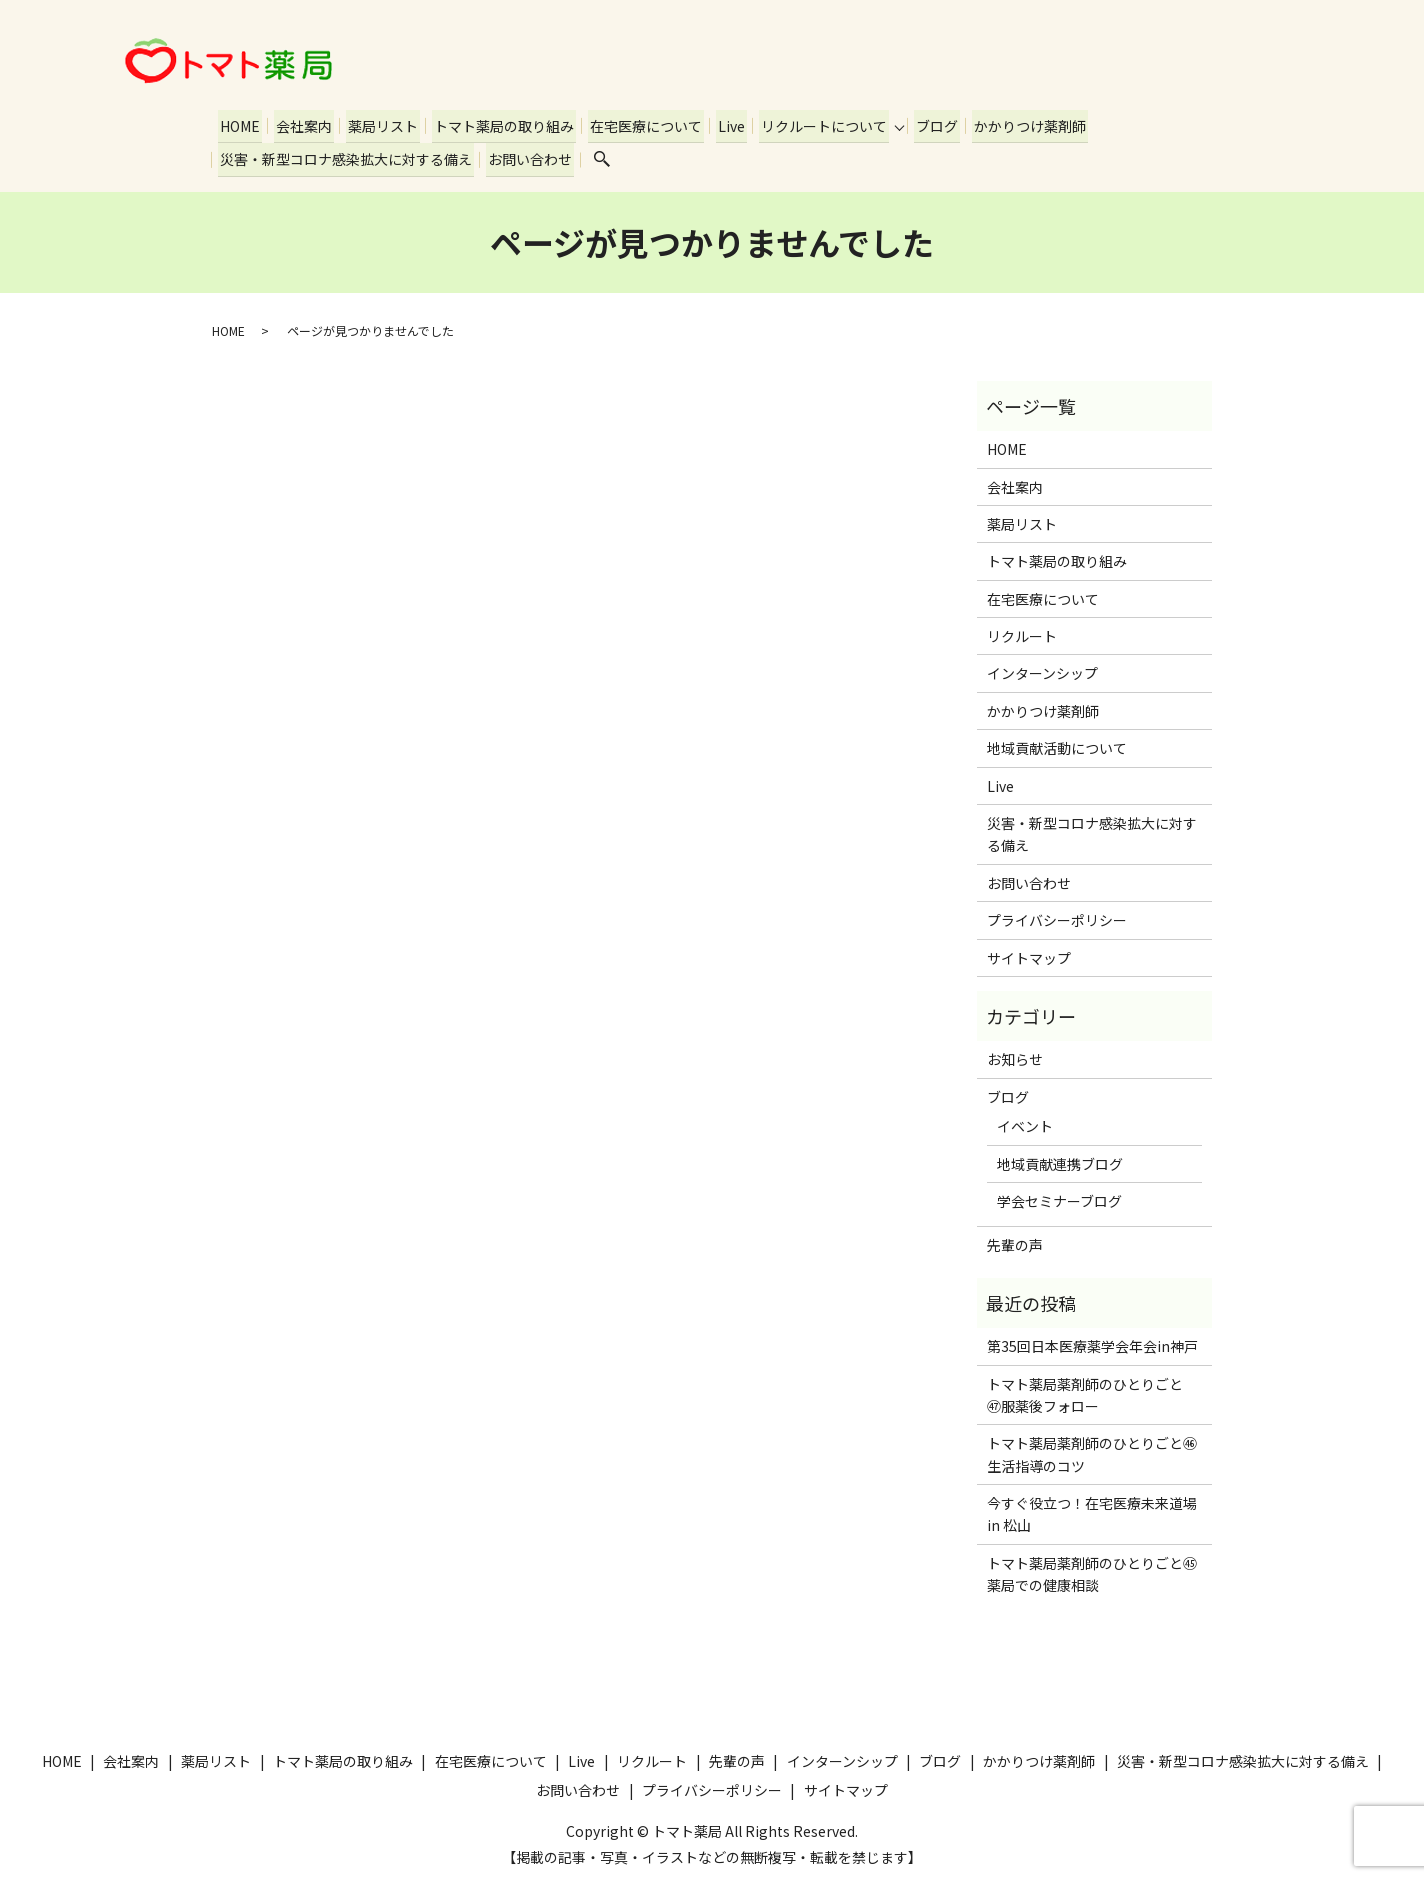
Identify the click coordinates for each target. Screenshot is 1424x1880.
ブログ (924, 124)
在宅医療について (637, 124)
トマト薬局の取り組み (497, 124)
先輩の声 (1015, 1241)
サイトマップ (1029, 953)
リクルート (1022, 632)
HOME (239, 124)
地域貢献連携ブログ (1060, 1159)
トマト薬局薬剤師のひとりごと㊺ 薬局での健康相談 (1094, 1570)
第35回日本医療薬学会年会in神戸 (1092, 1342)
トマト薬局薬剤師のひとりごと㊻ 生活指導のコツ (1094, 1450)
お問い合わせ (527, 156)
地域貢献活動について (1057, 744)
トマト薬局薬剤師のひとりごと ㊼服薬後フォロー (1092, 1390)
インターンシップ (1042, 669)
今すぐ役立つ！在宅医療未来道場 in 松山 (1094, 1510)
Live (720, 124)
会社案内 (301, 124)
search (598, 157)
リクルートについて (811, 124)
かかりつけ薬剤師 (1015, 124)
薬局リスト (378, 124)
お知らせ (1015, 1055)
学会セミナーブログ (1059, 1197)
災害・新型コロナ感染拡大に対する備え (345, 156)
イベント (1025, 1122)
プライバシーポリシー (1057, 916)
